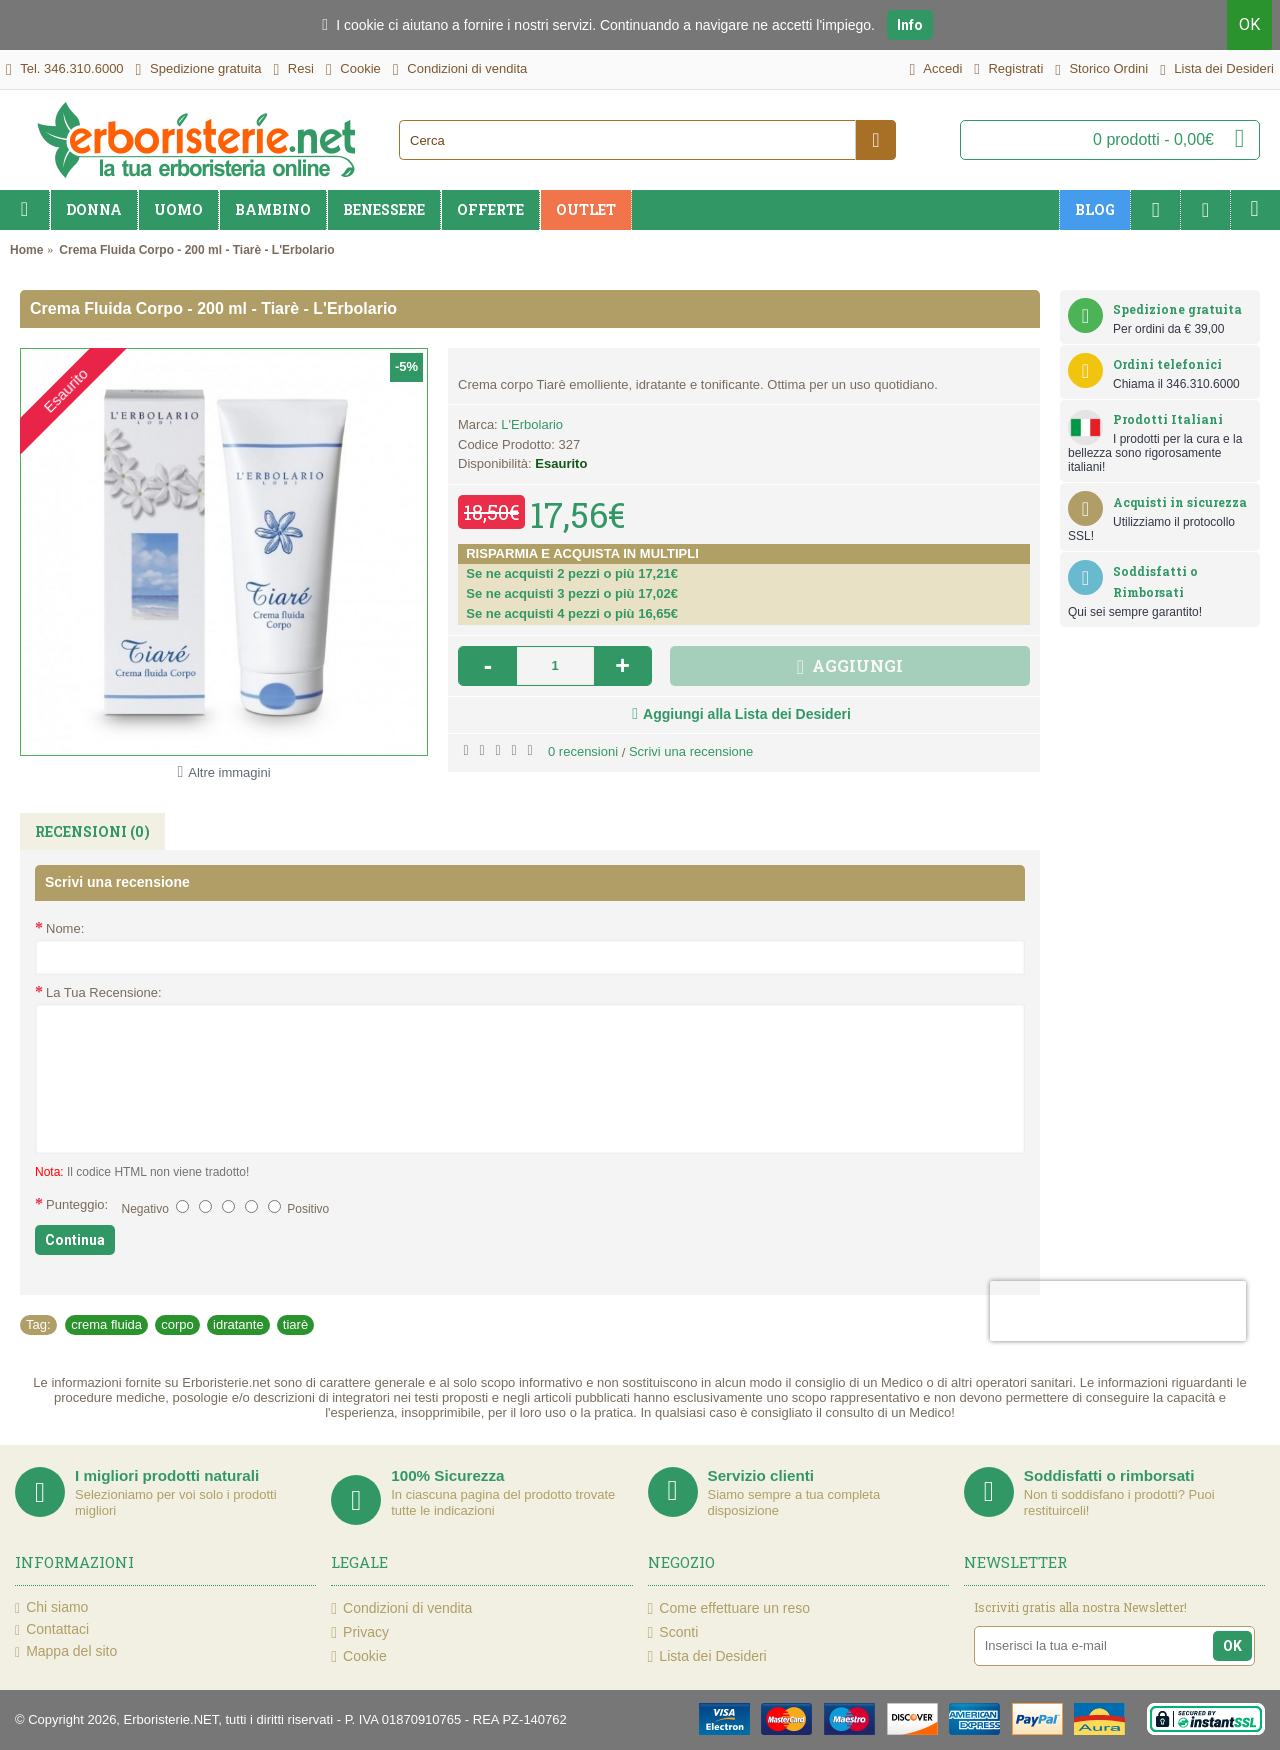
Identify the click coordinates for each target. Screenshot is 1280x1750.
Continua (75, 1240)
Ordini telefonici (1167, 364)
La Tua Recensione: (104, 992)
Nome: (65, 928)
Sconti (673, 1632)
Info (910, 25)
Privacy (360, 1632)
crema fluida (106, 1324)
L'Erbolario (532, 424)
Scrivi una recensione (691, 751)
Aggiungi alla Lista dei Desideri (747, 714)
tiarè (295, 1324)
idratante (238, 1324)
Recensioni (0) (92, 831)
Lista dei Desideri (707, 1656)
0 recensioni (583, 751)
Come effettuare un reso (729, 1608)
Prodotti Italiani (1168, 419)
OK (1249, 24)
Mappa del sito (66, 1652)
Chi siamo (51, 1608)
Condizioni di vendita (401, 1608)
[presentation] (1118, 1311)
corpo (177, 1324)
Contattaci (52, 1630)
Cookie (358, 1656)
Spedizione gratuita (1177, 309)
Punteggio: (77, 1204)
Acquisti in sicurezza (1180, 502)
